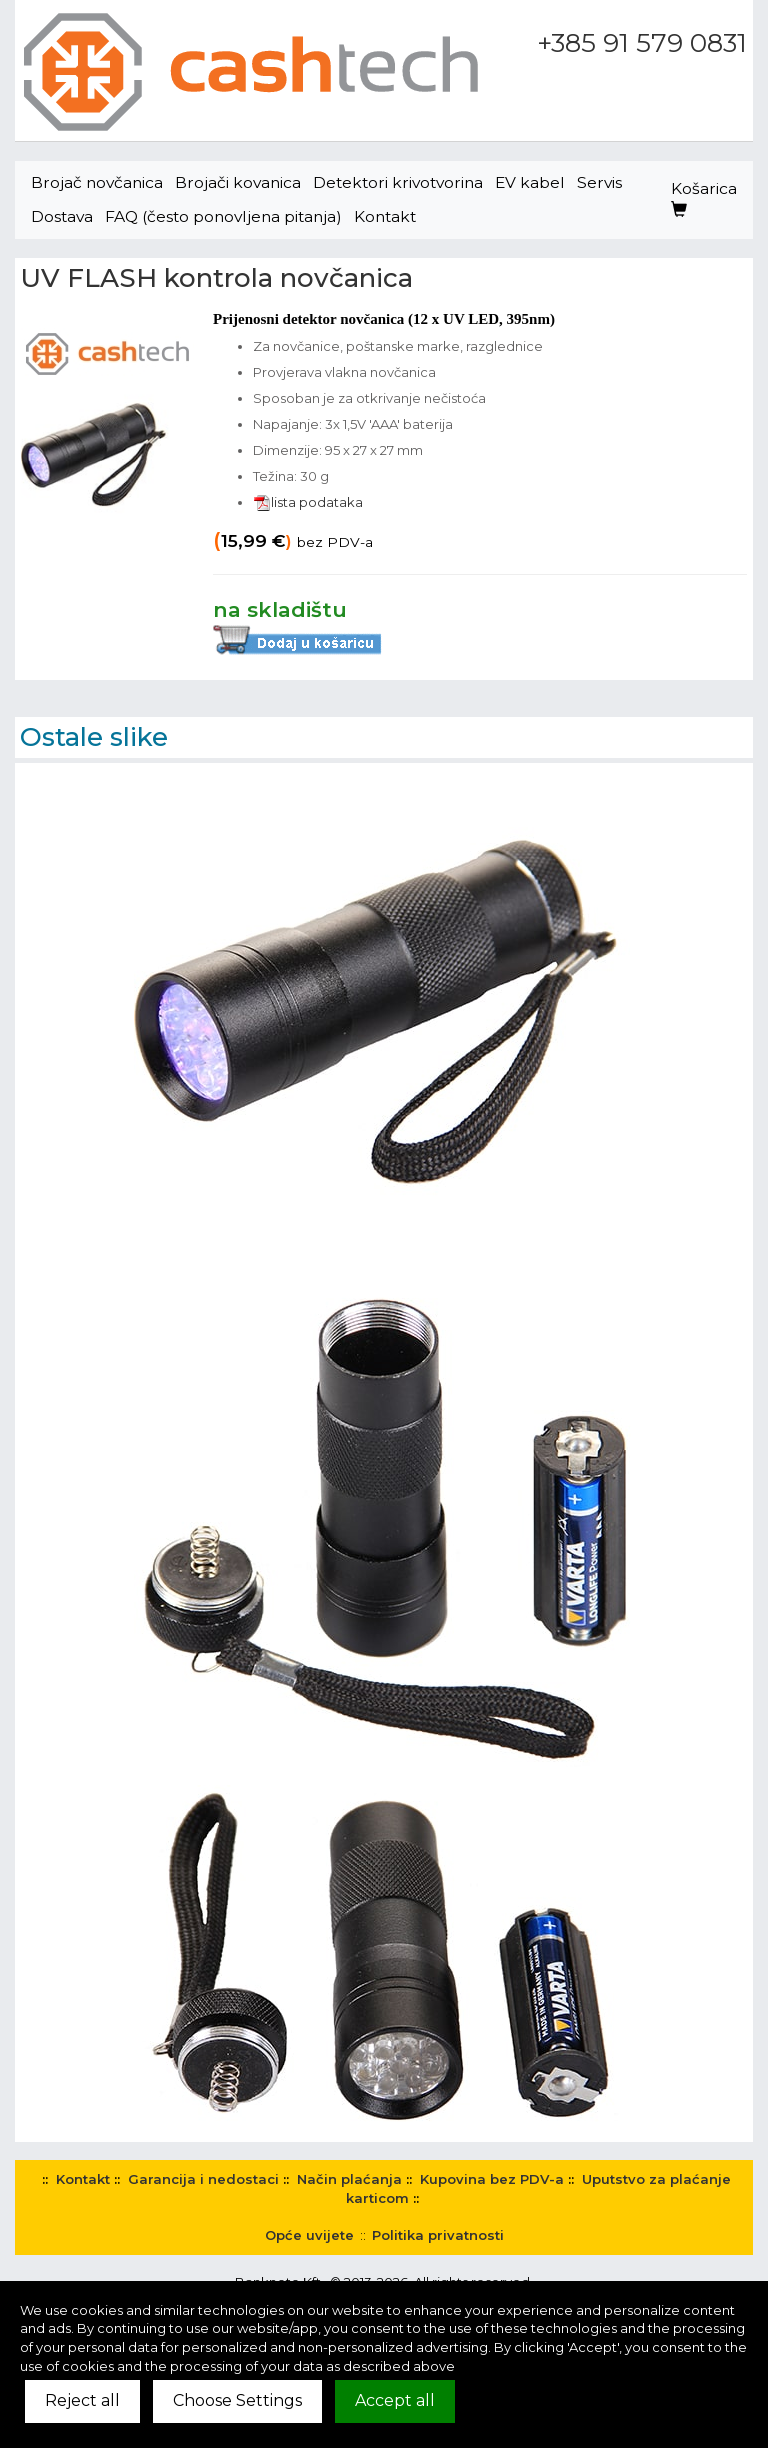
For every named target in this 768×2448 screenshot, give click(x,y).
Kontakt (385, 216)
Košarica (704, 198)
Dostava (62, 216)
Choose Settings (237, 2400)
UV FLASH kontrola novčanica (216, 278)
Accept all (395, 2400)
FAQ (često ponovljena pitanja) (223, 216)
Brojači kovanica (238, 182)
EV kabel (530, 182)
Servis (599, 182)
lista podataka (308, 502)
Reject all (82, 2400)
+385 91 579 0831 (642, 43)
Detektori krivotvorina (398, 182)
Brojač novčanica (97, 182)
